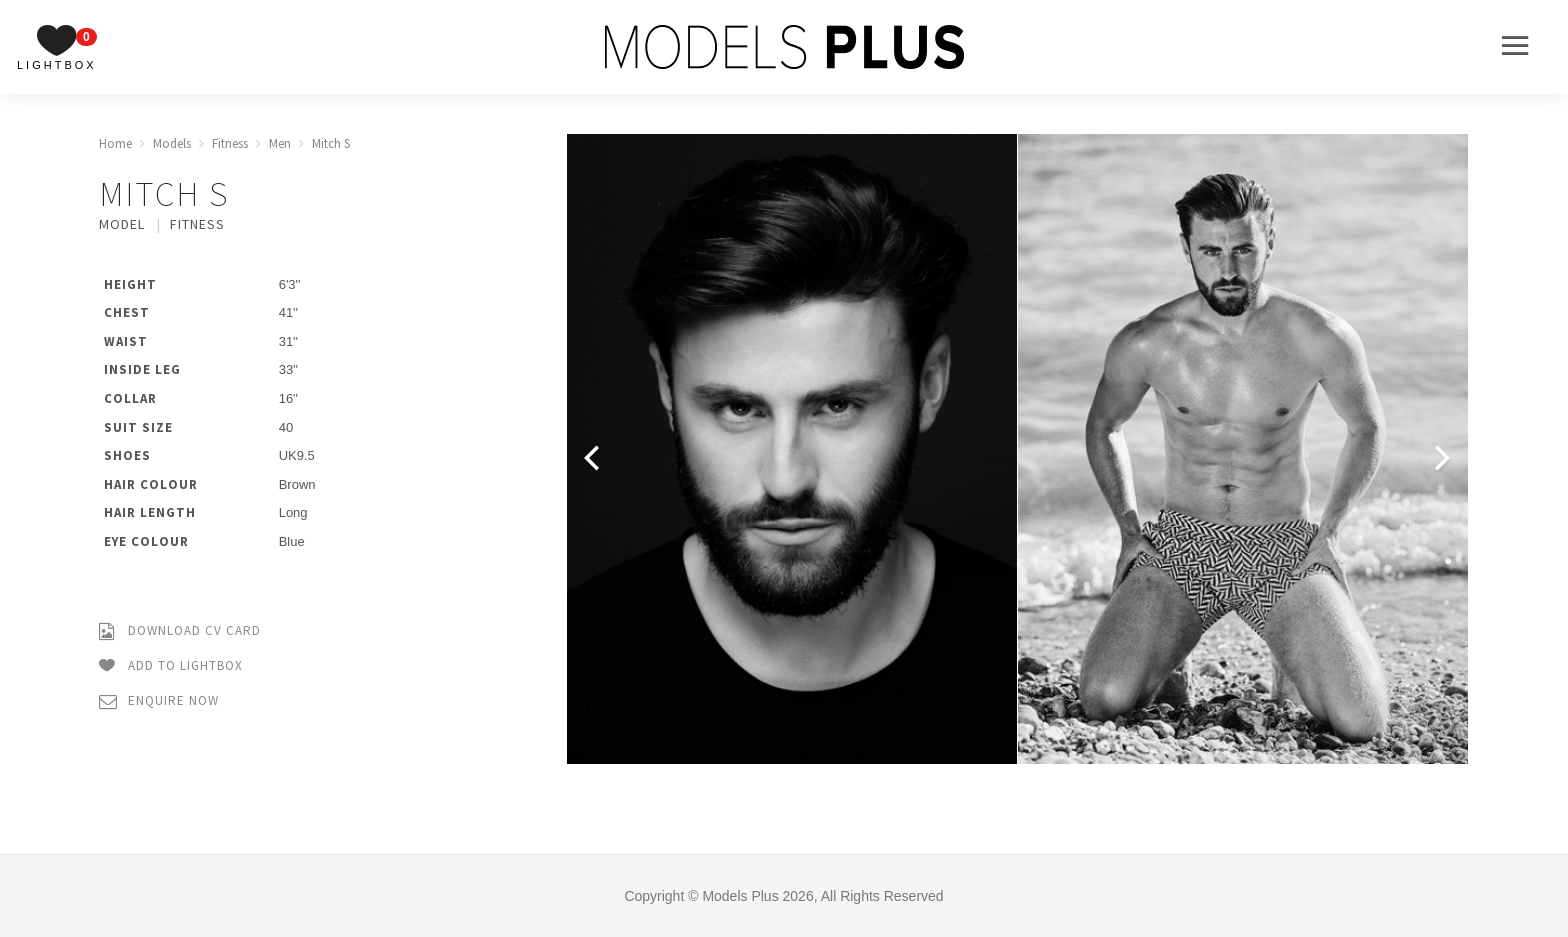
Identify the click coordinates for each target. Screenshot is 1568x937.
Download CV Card (180, 631)
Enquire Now (159, 701)
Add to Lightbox (171, 666)
